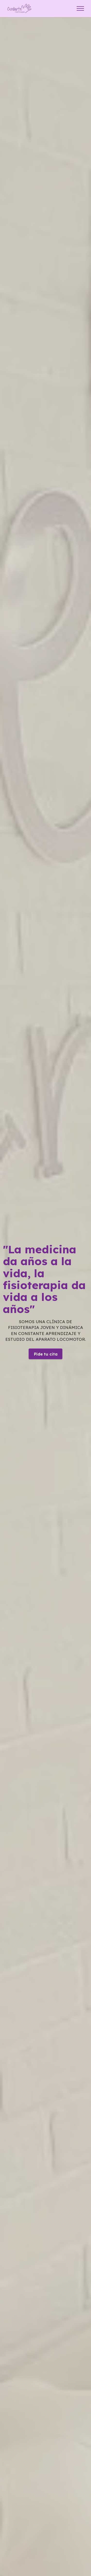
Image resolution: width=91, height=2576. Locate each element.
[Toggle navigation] (80, 8)
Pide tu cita (46, 1353)
